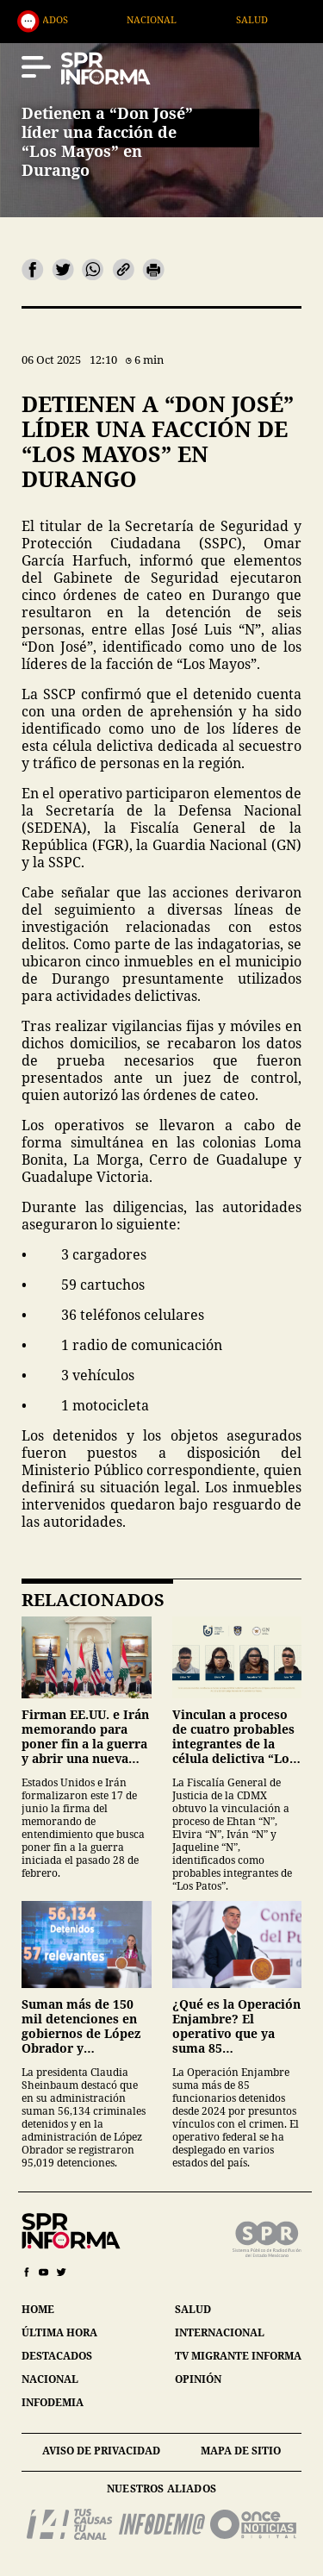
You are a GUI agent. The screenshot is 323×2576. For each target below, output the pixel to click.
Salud (288, 19)
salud (193, 2309)
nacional (50, 2379)
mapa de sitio (241, 2450)
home (38, 2309)
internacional (219, 2332)
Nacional (189, 19)
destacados (57, 2355)
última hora (59, 2332)
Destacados (74, 19)
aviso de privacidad (101, 2450)
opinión (198, 2379)
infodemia (53, 2402)
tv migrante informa (238, 2355)
